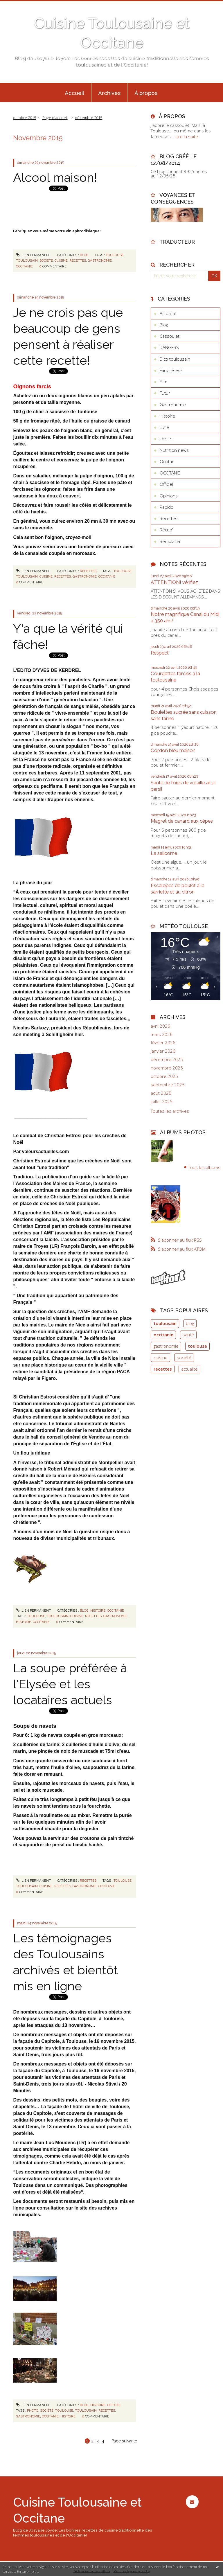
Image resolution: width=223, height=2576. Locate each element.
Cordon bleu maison (173, 750)
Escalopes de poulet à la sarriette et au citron (177, 888)
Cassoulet (169, 336)
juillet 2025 (161, 1101)
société (46, 260)
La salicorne (164, 853)
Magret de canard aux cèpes (182, 821)
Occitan (167, 461)
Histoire (97, 1610)
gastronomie (100, 260)
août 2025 (161, 1093)
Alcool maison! (55, 177)
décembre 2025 (167, 1059)
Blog (84, 255)
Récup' (166, 530)
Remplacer (170, 541)
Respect (160, 653)
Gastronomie (173, 404)
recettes (77, 260)
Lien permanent (33, 255)
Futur (165, 393)
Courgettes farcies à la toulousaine (175, 676)
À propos (145, 93)
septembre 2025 (168, 1084)
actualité (189, 1369)
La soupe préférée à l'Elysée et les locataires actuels (70, 1684)
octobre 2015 (24, 117)
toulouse (115, 255)
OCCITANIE (115, 1610)
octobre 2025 (164, 1076)
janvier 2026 (163, 1051)
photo (32, 2410)
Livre (164, 427)
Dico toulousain (175, 359)
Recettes (88, 571)
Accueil (74, 93)
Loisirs (166, 438)
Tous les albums (204, 1167)
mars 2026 (161, 1034)
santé (188, 1335)
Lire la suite (186, 136)
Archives (109, 93)
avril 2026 (160, 1026)
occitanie (24, 266)
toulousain (27, 260)
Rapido (166, 507)
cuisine (61, 260)
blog (190, 1323)
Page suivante (124, 2441)
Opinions (169, 496)
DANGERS (169, 347)
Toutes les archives (170, 1111)
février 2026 (163, 1042)
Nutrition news (174, 450)
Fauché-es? (171, 370)
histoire (23, 1622)
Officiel (114, 2405)
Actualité (168, 313)
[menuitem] (74, 92)
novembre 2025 (167, 1068)
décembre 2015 (88, 117)
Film (163, 381)
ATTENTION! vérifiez (174, 582)
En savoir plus (27, 2571)
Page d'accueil (55, 117)
